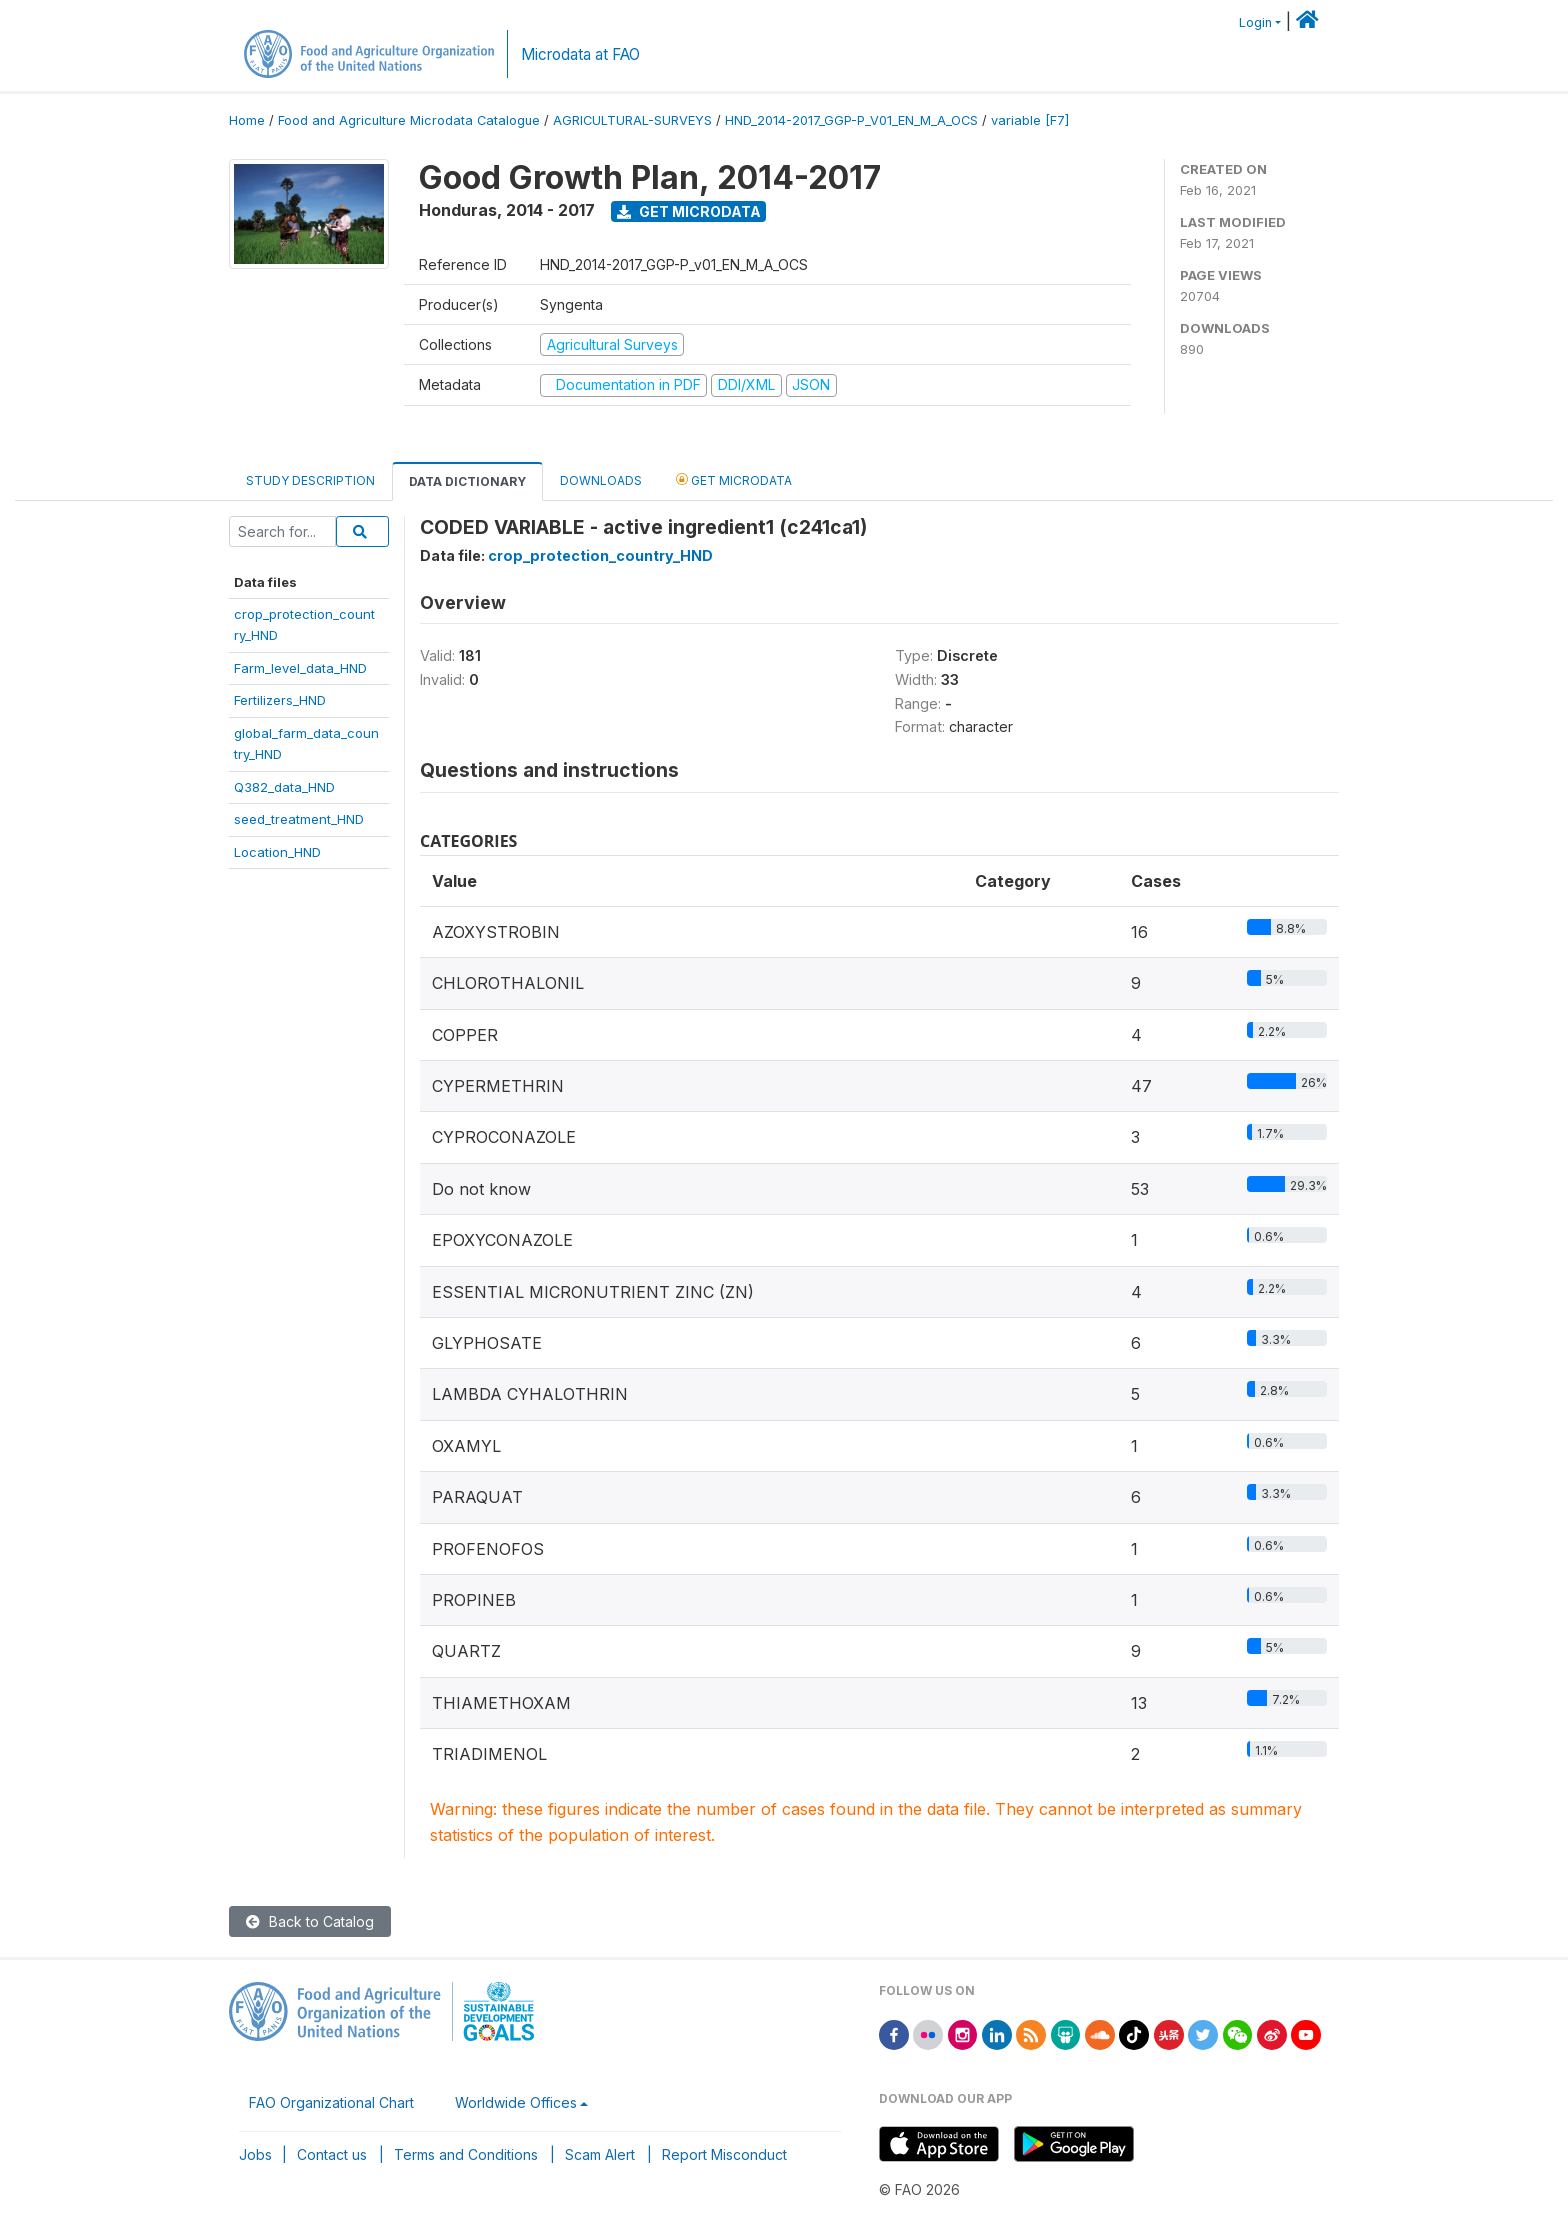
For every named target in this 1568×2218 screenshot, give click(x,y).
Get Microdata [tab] (734, 479)
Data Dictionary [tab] (467, 481)
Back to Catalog (310, 1921)
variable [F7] (1030, 120)
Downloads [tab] (601, 480)
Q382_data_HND (284, 787)
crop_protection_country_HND (600, 555)
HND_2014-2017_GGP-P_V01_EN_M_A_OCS (851, 120)
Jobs (255, 2154)
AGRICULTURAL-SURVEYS (632, 120)
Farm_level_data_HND (300, 668)
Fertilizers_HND (280, 700)
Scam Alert (600, 2154)
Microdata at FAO (580, 54)
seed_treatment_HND (299, 819)
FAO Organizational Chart (331, 2102)
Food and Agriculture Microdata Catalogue (409, 120)
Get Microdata (689, 211)
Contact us (332, 2154)
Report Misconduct (724, 2154)
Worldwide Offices (516, 2102)
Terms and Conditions (466, 2154)
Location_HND (277, 852)
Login (1255, 22)
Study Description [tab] (310, 480)
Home (247, 120)
